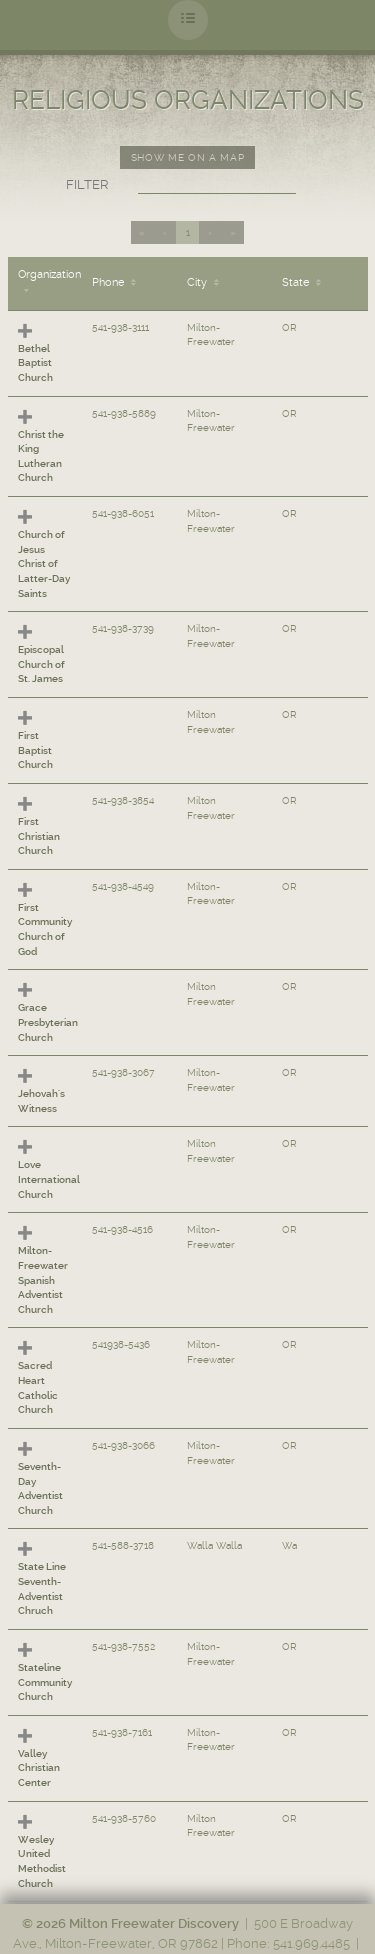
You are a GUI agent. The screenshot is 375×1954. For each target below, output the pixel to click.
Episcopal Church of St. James (41, 664)
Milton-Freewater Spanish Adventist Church (43, 1280)
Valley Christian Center (39, 1768)
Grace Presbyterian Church (48, 1022)
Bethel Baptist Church (35, 363)
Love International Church (49, 1179)
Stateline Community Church (45, 1682)
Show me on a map (187, 157)
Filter (87, 184)
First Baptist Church (35, 750)
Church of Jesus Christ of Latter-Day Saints (44, 564)
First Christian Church (39, 836)
